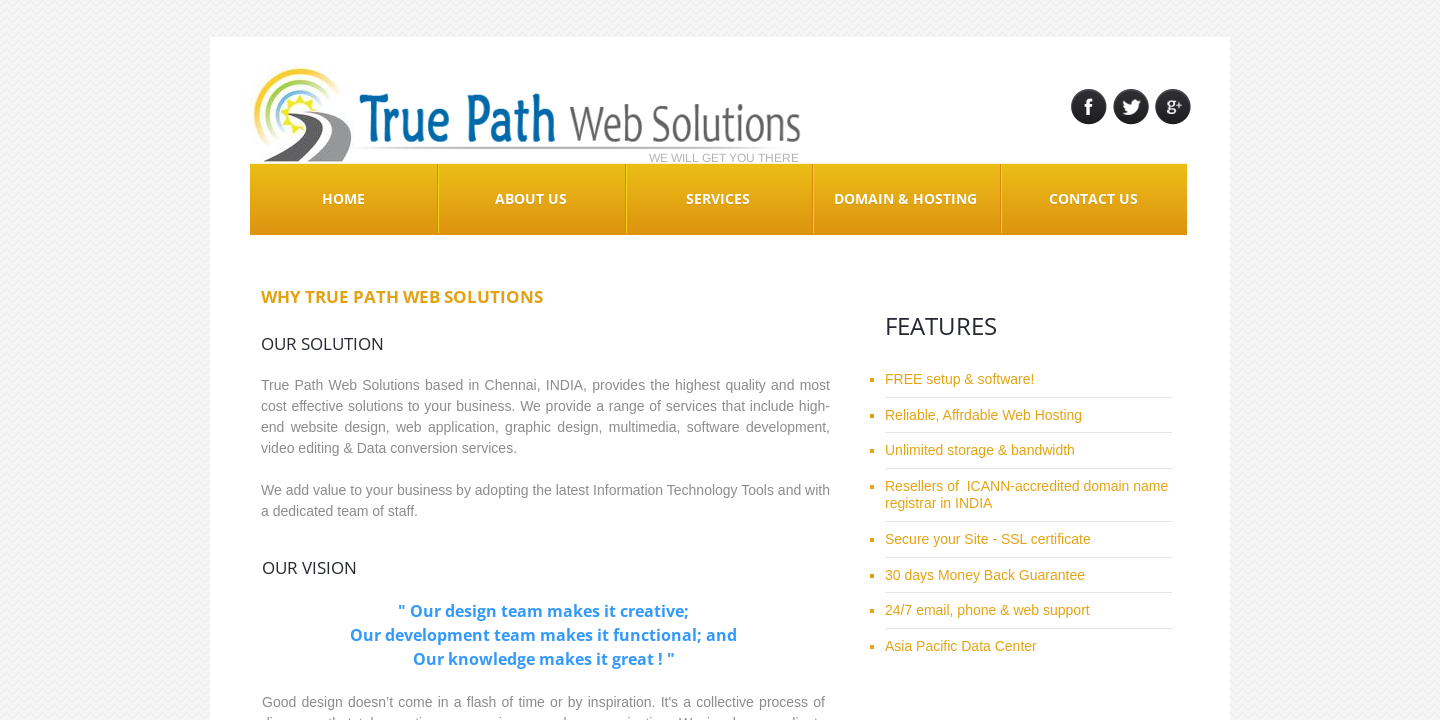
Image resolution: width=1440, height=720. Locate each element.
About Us (531, 198)
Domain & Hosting (905, 198)
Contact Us (1093, 198)
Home (343, 198)
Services (718, 198)
